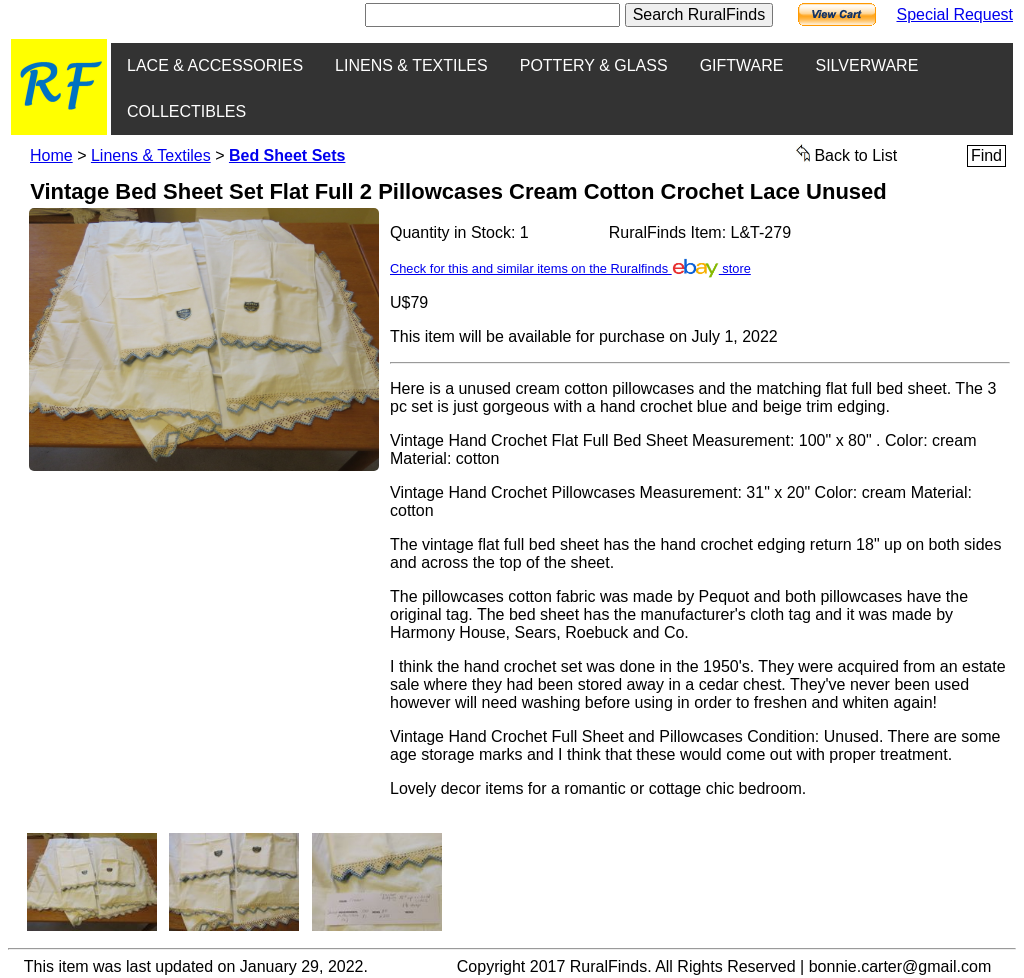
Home (51, 155)
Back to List (847, 154)
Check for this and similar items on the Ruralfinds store (570, 268)
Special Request (954, 14)
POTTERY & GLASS (594, 65)
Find (986, 155)
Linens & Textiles (151, 155)
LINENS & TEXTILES (411, 65)
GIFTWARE (742, 65)
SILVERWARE (866, 65)
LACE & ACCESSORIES (215, 65)
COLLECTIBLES (186, 111)
